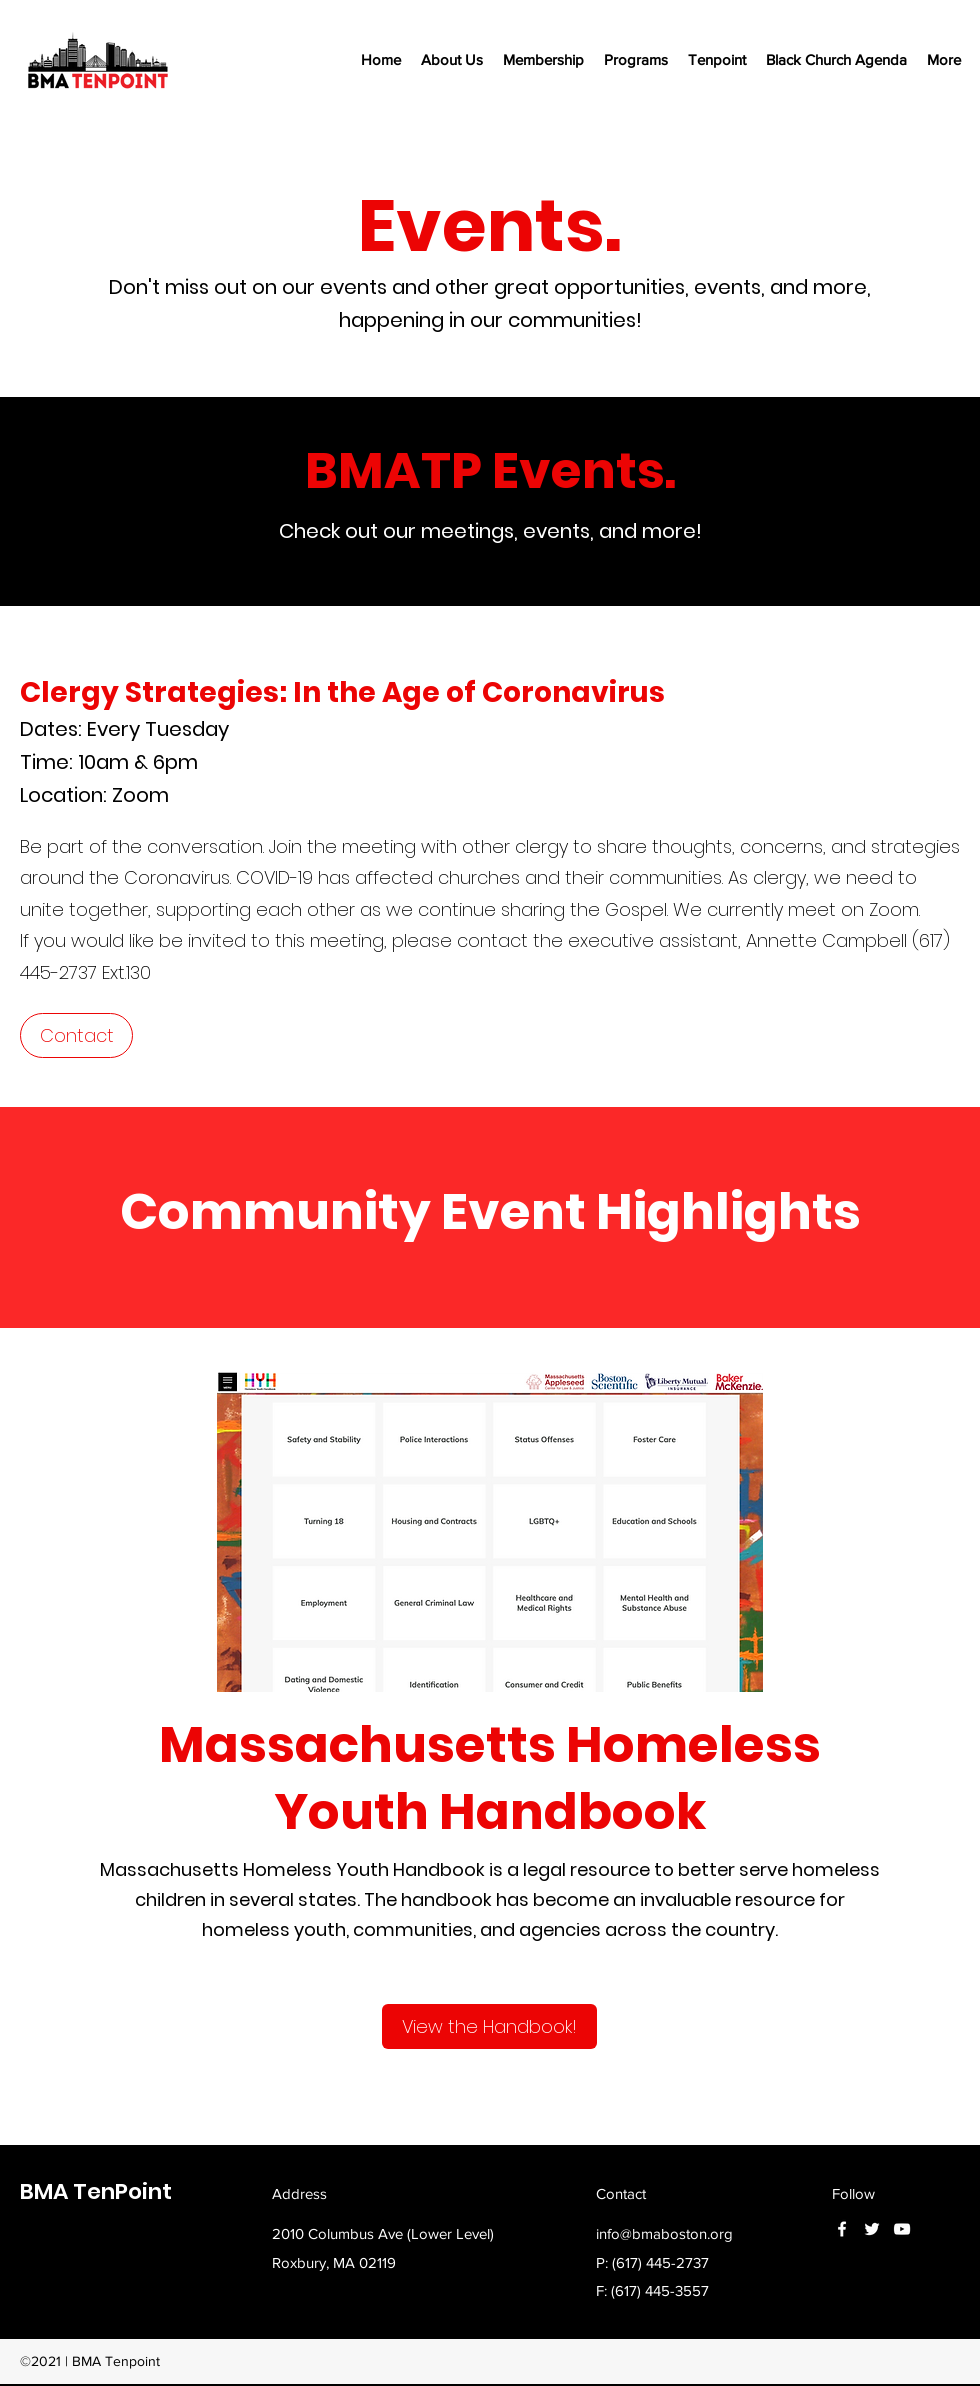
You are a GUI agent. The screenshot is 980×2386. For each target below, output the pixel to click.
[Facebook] (842, 2229)
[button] (452, 60)
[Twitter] (872, 2229)
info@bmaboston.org (664, 2233)
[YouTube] (902, 2229)
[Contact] (76, 1035)
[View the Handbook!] (489, 2026)
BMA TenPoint (96, 2191)
